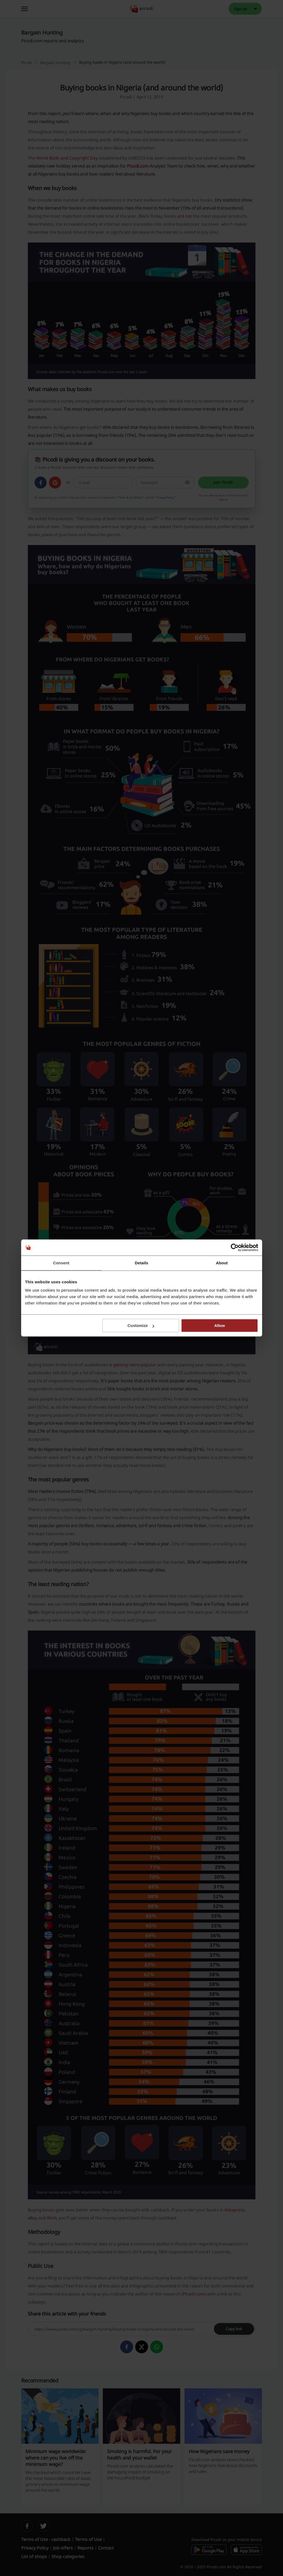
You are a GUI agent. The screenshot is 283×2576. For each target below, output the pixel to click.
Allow (219, 1325)
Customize (140, 1325)
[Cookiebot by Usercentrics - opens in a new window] (234, 1247)
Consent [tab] (61, 1263)
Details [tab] (141, 1263)
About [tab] (222, 1263)
